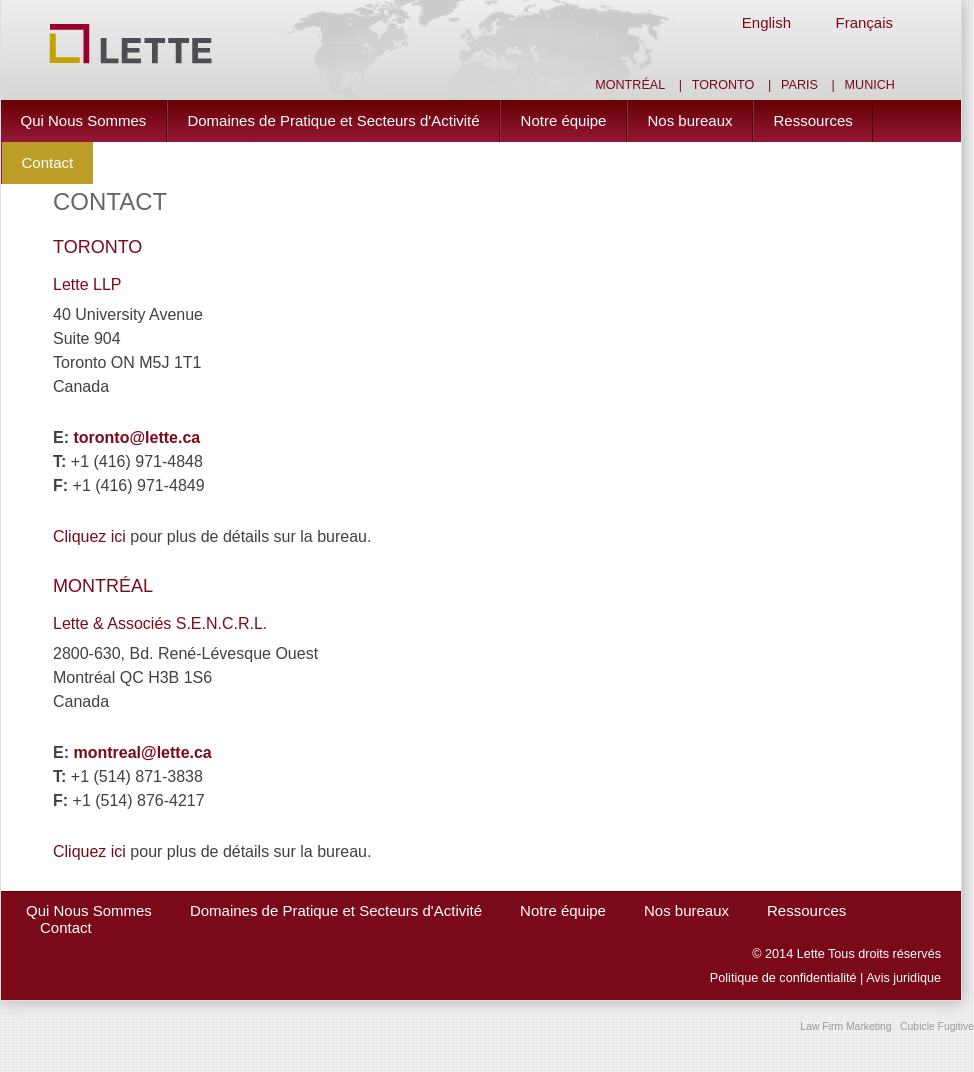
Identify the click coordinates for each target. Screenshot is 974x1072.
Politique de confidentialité (783, 978)
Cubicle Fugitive (937, 1026)
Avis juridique (903, 978)
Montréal (630, 85)
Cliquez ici (89, 536)
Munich (870, 85)
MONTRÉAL (103, 586)
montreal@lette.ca (142, 752)
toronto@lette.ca (136, 437)
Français (864, 22)
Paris (799, 85)
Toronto (723, 85)
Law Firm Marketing (845, 1026)
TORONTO (97, 247)
